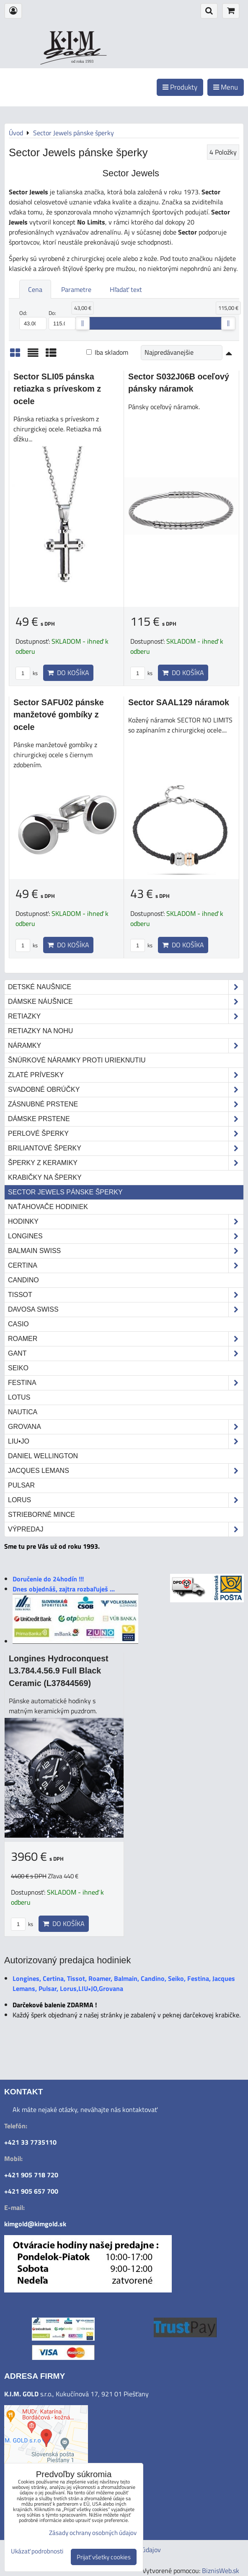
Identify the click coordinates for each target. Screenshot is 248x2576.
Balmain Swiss (125, 1251)
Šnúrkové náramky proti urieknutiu (77, 1060)
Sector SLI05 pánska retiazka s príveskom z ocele (57, 389)
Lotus (19, 1397)
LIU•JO (125, 1441)
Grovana (125, 1427)
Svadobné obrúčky (125, 1090)
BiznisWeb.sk (220, 2571)
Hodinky (125, 1222)
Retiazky (125, 1016)
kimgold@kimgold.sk (35, 2224)
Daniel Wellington (43, 1455)
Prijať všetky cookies (104, 2557)
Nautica (22, 1412)
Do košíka (68, 673)
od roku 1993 (82, 61)
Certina (125, 1265)
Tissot (125, 1295)
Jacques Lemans (125, 1471)
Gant (125, 1353)
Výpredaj (125, 1529)
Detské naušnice (125, 987)
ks (27, 673)
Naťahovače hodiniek (48, 1206)
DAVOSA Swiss (125, 1309)
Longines (125, 1236)
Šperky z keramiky (125, 1163)
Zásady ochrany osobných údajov (93, 2532)
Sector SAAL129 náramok (178, 702)
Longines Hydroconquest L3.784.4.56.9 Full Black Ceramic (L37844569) (58, 1671)
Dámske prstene (125, 1119)
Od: (32, 319)
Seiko (18, 1368)
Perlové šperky (125, 1134)
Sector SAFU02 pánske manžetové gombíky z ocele (58, 715)
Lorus (125, 1500)
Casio (18, 1324)
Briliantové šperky (125, 1148)
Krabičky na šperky (45, 1177)
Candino (23, 1280)
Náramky (125, 1046)
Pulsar (21, 1485)
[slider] (82, 323)
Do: (62, 319)
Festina (125, 1383)
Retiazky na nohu (40, 1030)
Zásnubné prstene (125, 1104)
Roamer (125, 1339)
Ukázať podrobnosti (37, 2551)
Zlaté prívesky (125, 1075)
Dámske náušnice (125, 1002)
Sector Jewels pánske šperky (65, 1192)
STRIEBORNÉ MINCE (41, 1514)
